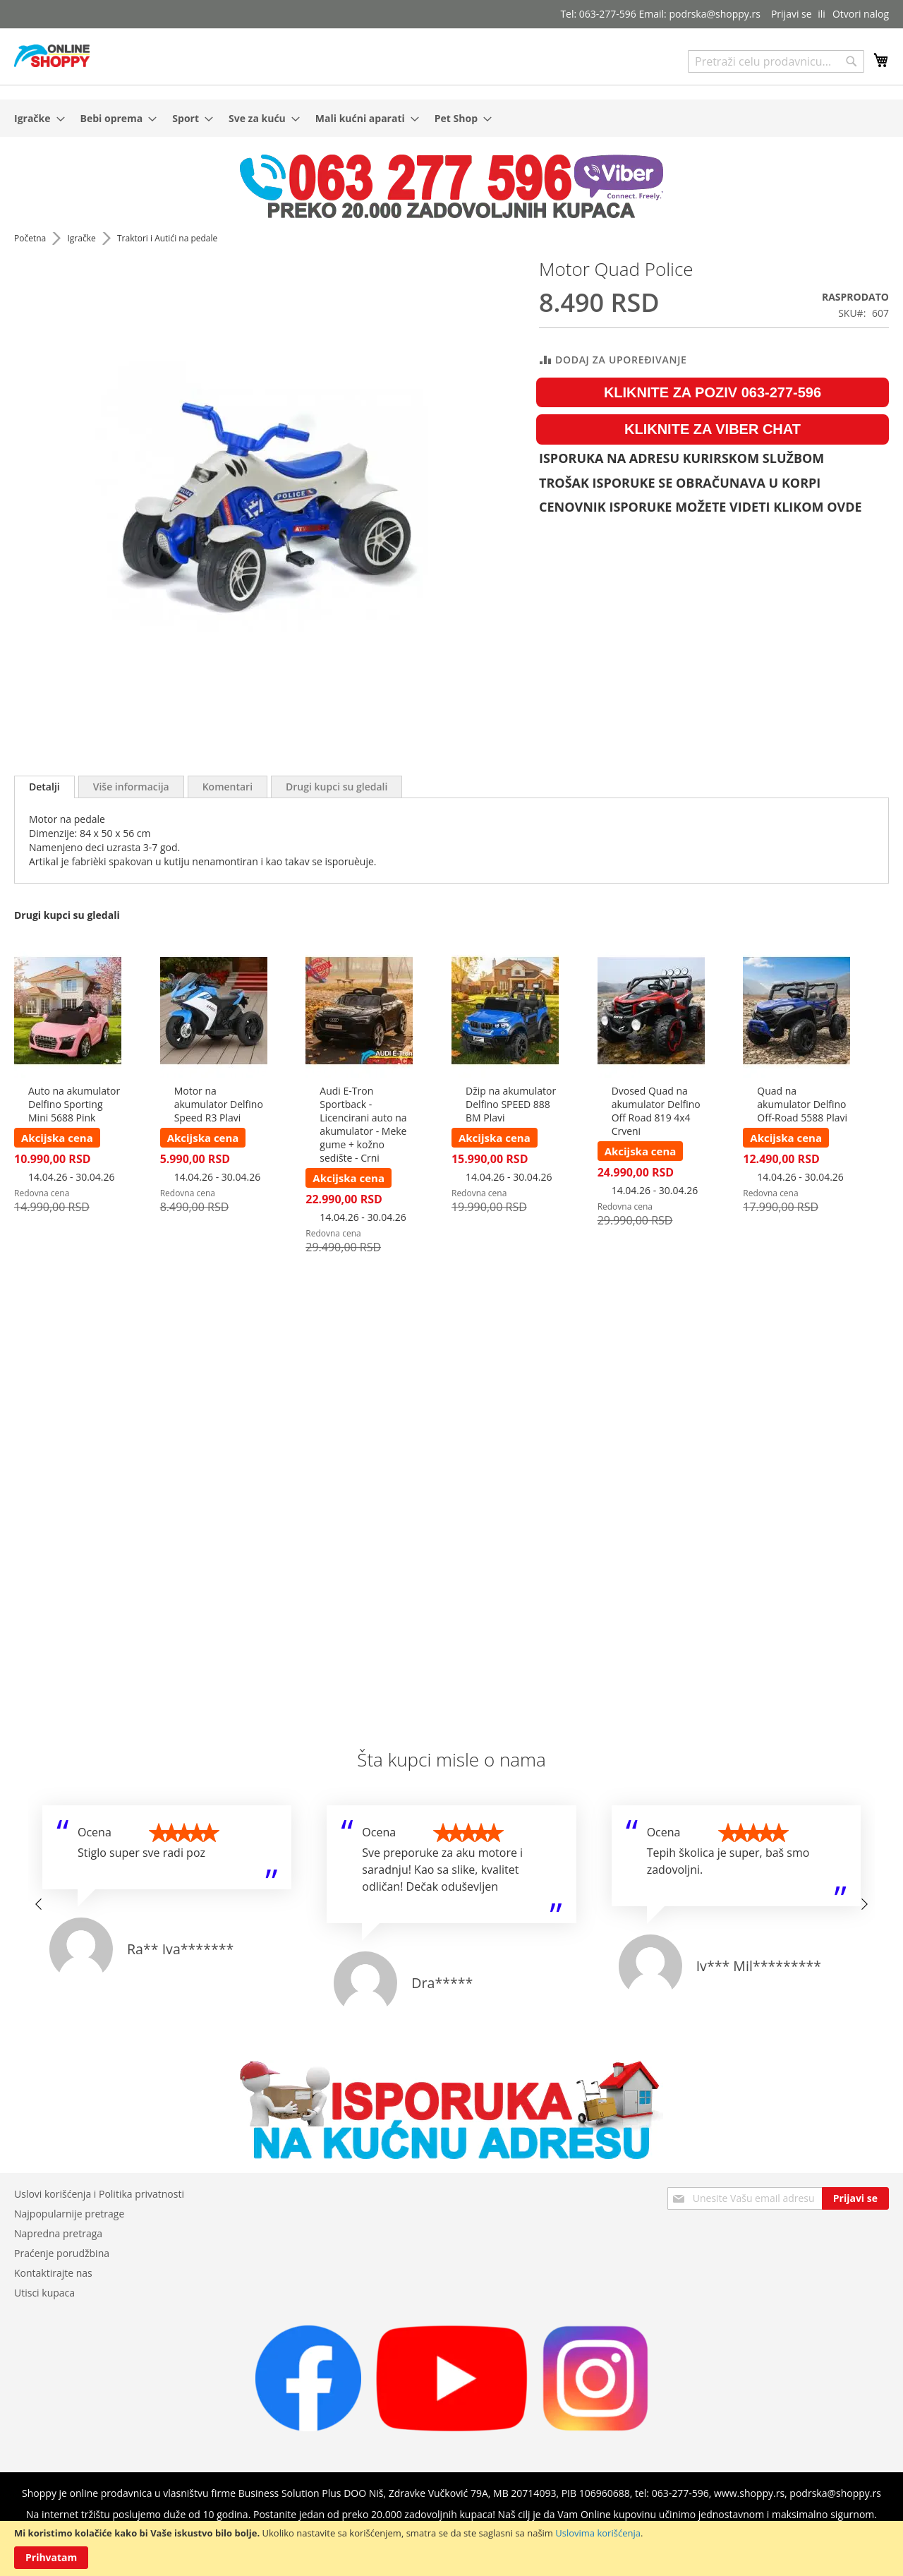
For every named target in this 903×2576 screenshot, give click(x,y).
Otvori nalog (860, 13)
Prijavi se (791, 13)
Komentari (227, 786)
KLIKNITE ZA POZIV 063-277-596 (712, 392)
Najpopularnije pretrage (69, 2213)
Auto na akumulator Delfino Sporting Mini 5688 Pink (74, 1104)
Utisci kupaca (44, 2292)
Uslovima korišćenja (598, 2533)
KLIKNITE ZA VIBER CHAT (712, 429)
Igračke (82, 238)
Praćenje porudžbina (61, 2253)
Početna (31, 238)
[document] (451, 2548)
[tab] (44, 787)
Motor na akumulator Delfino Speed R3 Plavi (218, 1104)
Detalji (44, 786)
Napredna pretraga (58, 2233)
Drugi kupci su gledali (336, 786)
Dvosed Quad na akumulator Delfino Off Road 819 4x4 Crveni (656, 1111)
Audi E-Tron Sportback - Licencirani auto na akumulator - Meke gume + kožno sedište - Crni (363, 1124)
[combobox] (776, 61)
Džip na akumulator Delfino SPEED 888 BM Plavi (511, 1104)
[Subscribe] (855, 2198)
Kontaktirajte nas (53, 2273)
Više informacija (131, 786)
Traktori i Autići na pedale (167, 238)
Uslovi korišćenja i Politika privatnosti (99, 2194)
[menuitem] (35, 118)
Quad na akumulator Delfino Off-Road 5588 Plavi (802, 1104)
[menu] (451, 118)
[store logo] (52, 55)
